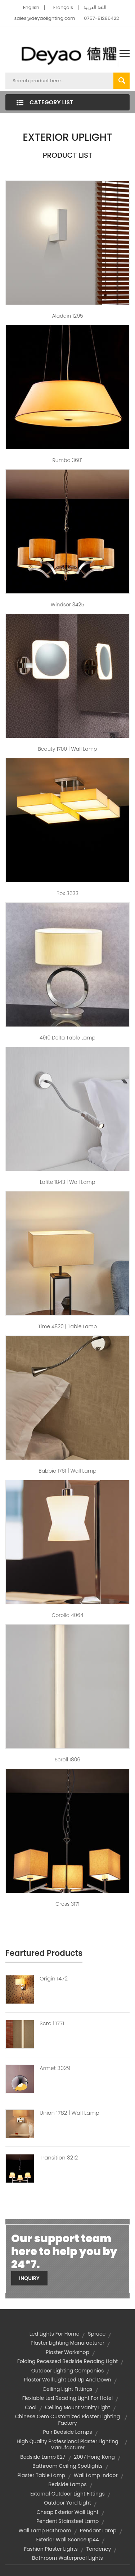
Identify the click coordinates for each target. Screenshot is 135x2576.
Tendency (98, 2549)
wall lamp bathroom (44, 2530)
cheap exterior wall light (67, 2512)
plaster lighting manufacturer (67, 2342)
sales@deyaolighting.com (44, 18)
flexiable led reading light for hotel (67, 2398)
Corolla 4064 (67, 1615)
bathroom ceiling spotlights (67, 2466)
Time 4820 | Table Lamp (67, 1326)
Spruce (96, 2333)
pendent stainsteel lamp (67, 2521)
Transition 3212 (59, 2157)
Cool (30, 2407)
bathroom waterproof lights (67, 2558)
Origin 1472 (54, 1978)
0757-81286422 (101, 18)
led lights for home (55, 2333)
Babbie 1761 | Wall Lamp (67, 1470)
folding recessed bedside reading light (67, 2361)
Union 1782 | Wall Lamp (69, 2113)
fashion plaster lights (51, 2549)
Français (63, 7)
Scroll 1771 (52, 2023)
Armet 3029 (55, 2068)
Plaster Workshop (67, 2352)
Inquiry (29, 2278)
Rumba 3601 (68, 460)
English (31, 7)
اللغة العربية (95, 7)
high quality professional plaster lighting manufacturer (67, 2444)
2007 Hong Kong (94, 2457)
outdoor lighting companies (67, 2370)
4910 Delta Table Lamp (67, 1037)
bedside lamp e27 (42, 2457)
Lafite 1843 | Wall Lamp (67, 1182)
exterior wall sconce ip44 (67, 2539)
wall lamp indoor (96, 2475)
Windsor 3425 (67, 604)
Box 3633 (67, 893)
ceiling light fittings (67, 2389)
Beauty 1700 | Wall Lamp (67, 749)
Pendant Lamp (98, 2530)
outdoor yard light (67, 2502)
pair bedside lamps (67, 2432)
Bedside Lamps (67, 2484)
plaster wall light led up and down (67, 2379)
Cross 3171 (67, 1904)
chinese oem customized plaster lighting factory (67, 2420)
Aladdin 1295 (67, 315)
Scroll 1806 (67, 1759)
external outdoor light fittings (67, 2493)
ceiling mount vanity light (77, 2407)
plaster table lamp (41, 2475)
